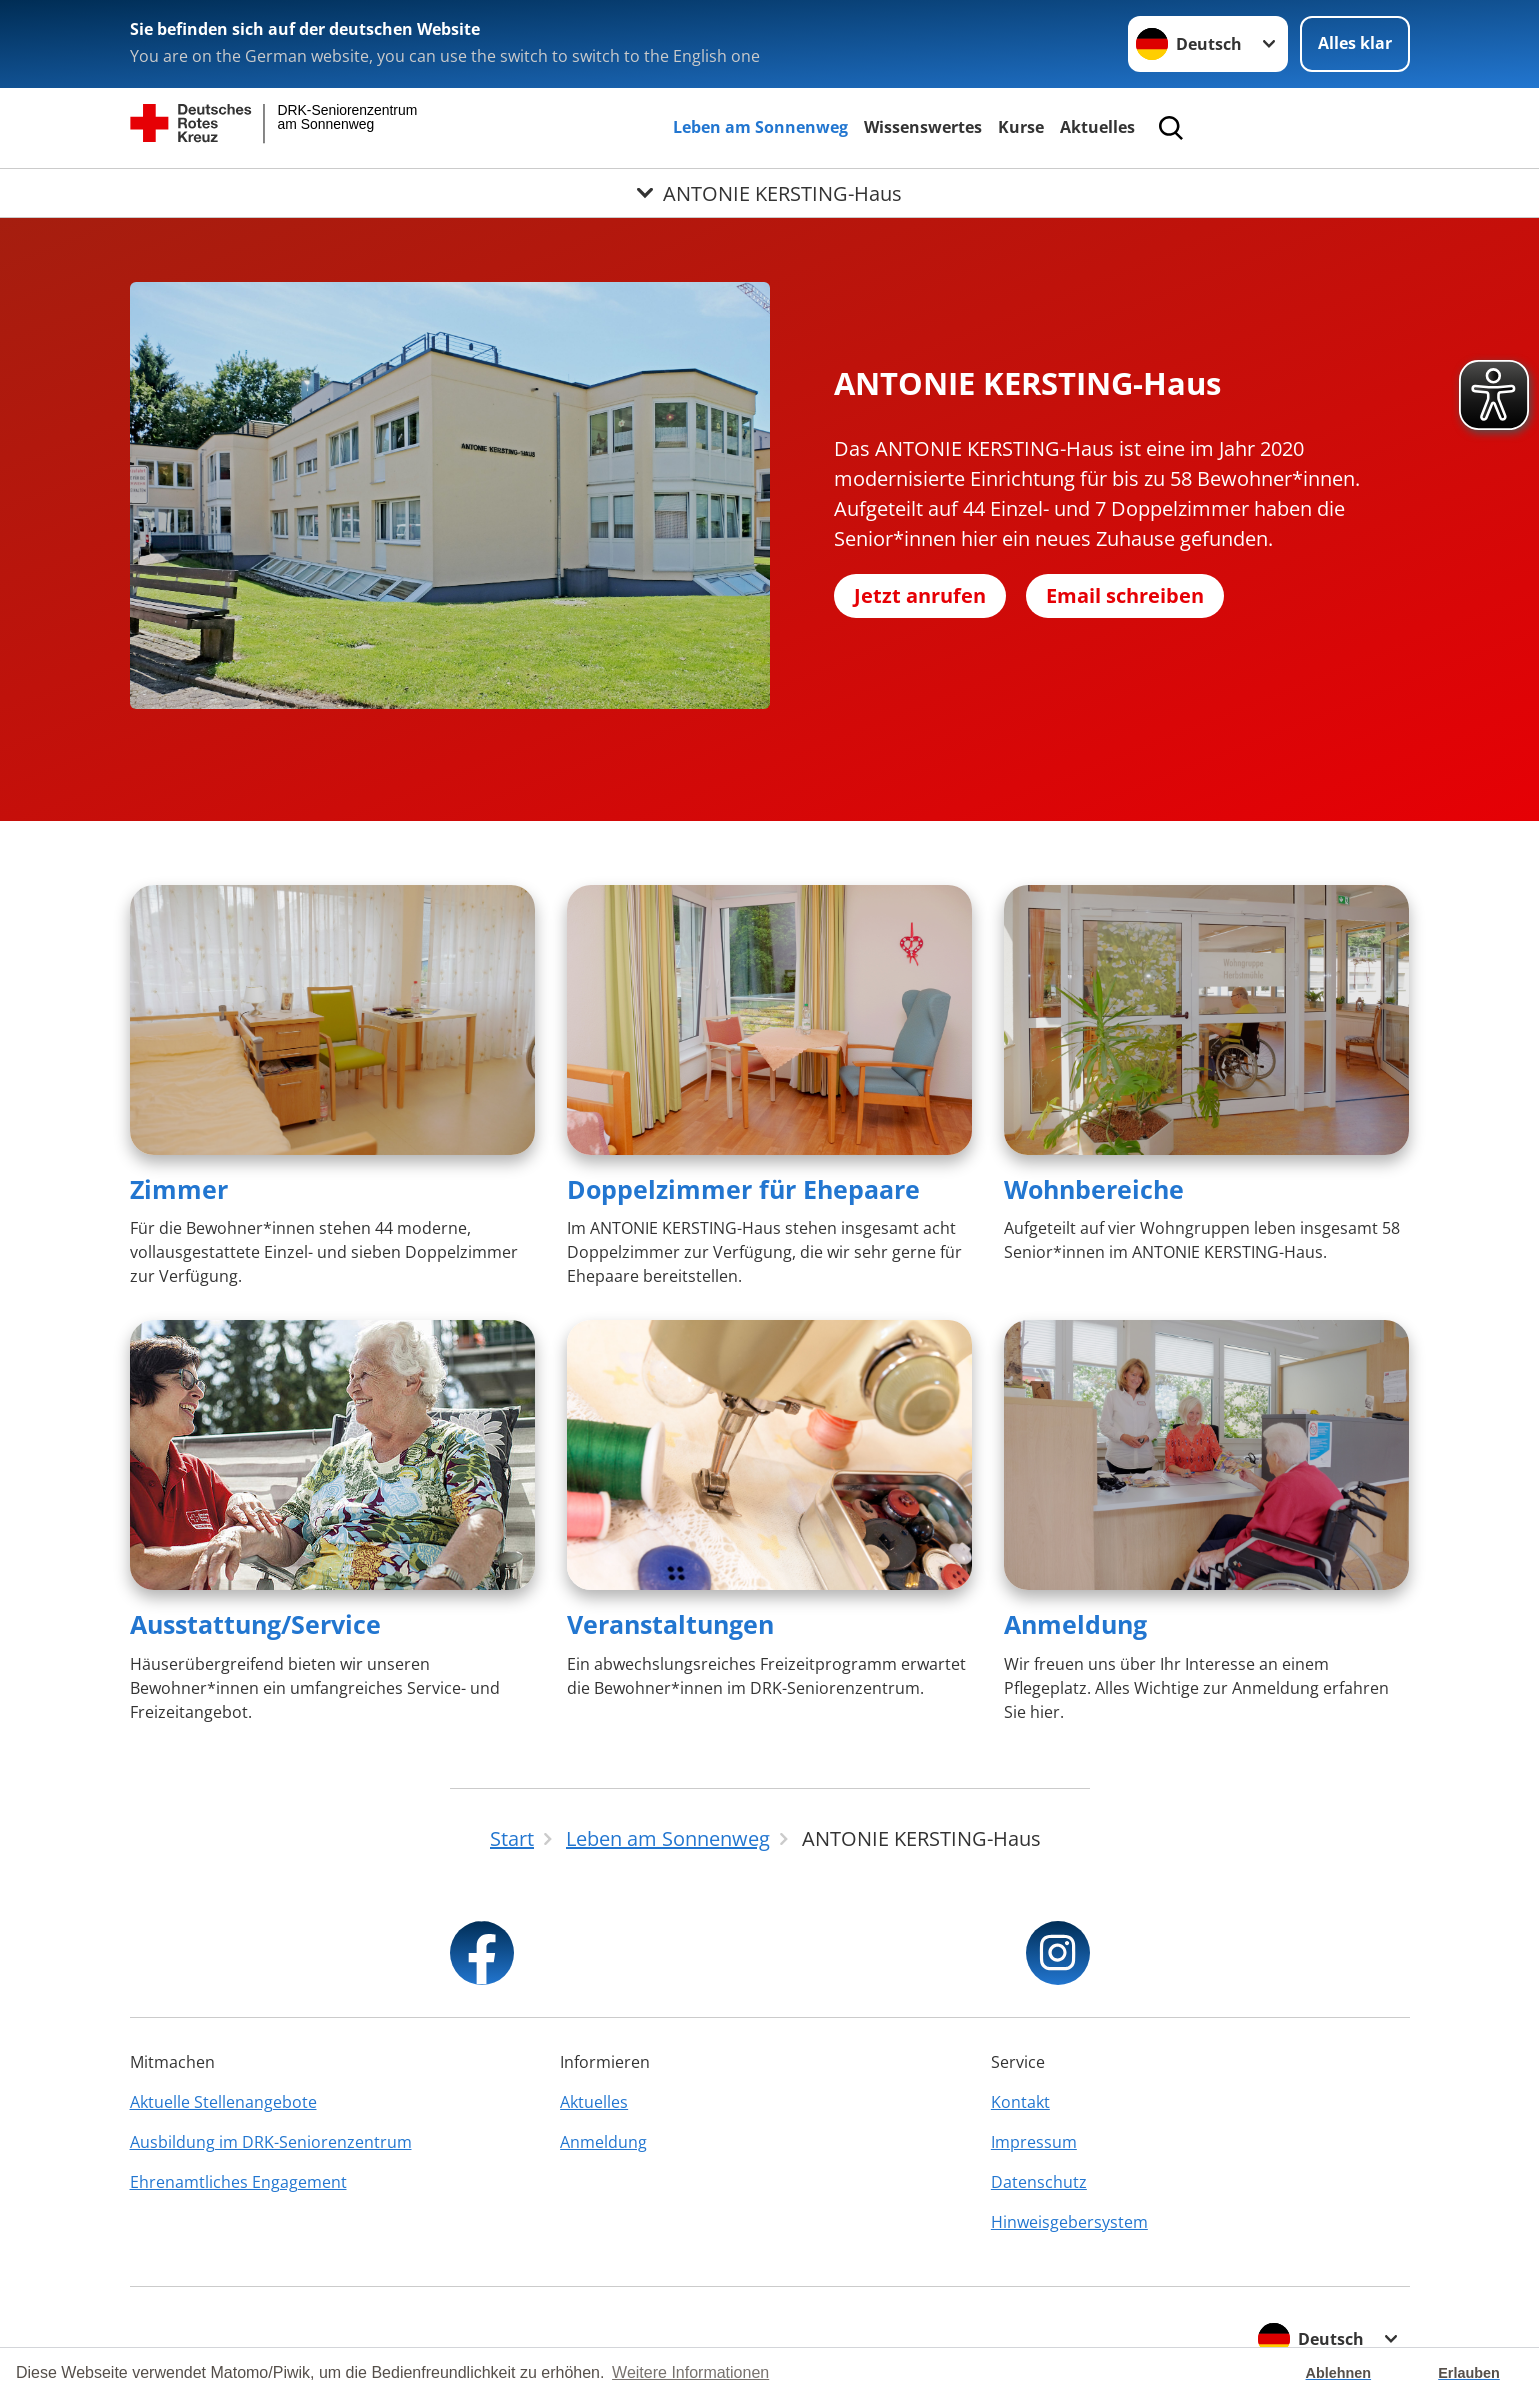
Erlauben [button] (1469, 2373)
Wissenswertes (923, 127)
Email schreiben (1125, 595)
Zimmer (179, 1189)
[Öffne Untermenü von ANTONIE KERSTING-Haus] (769, 193)
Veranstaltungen (670, 1624)
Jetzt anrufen (920, 595)
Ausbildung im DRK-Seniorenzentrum (271, 2142)
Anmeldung (1075, 1624)
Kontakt (1020, 2102)
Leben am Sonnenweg (760, 127)
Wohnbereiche (1094, 1189)
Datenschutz (1039, 2182)
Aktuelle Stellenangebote (223, 2102)
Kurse (1021, 127)
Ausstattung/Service (255, 1624)
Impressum (1034, 2142)
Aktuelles (1097, 127)
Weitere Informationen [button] (690, 2372)
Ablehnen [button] (1339, 2373)
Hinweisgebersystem (1069, 2222)
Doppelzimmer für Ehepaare (743, 1189)
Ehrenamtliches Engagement (238, 2182)
